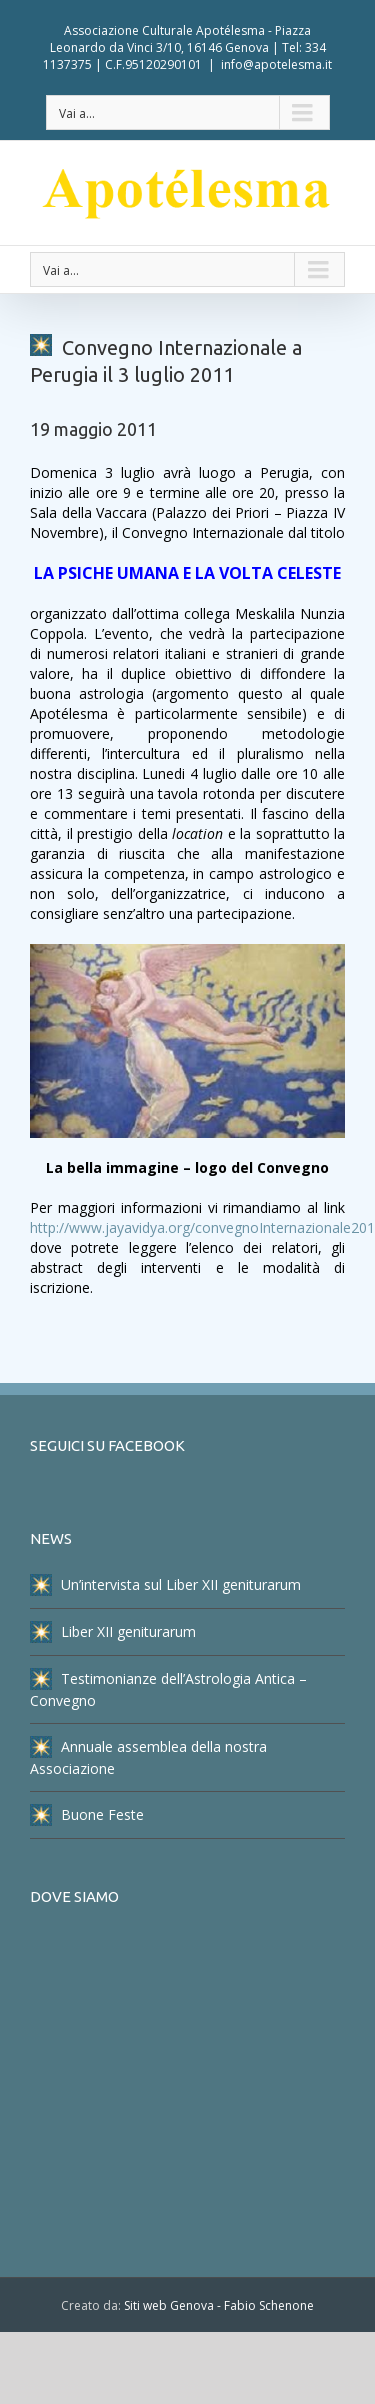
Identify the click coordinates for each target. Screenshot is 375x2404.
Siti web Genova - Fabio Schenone (219, 2305)
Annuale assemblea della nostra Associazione (148, 1757)
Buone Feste (87, 1815)
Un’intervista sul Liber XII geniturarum (165, 1585)
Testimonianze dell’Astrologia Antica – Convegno (168, 1689)
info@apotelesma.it (276, 64)
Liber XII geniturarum (113, 1632)
